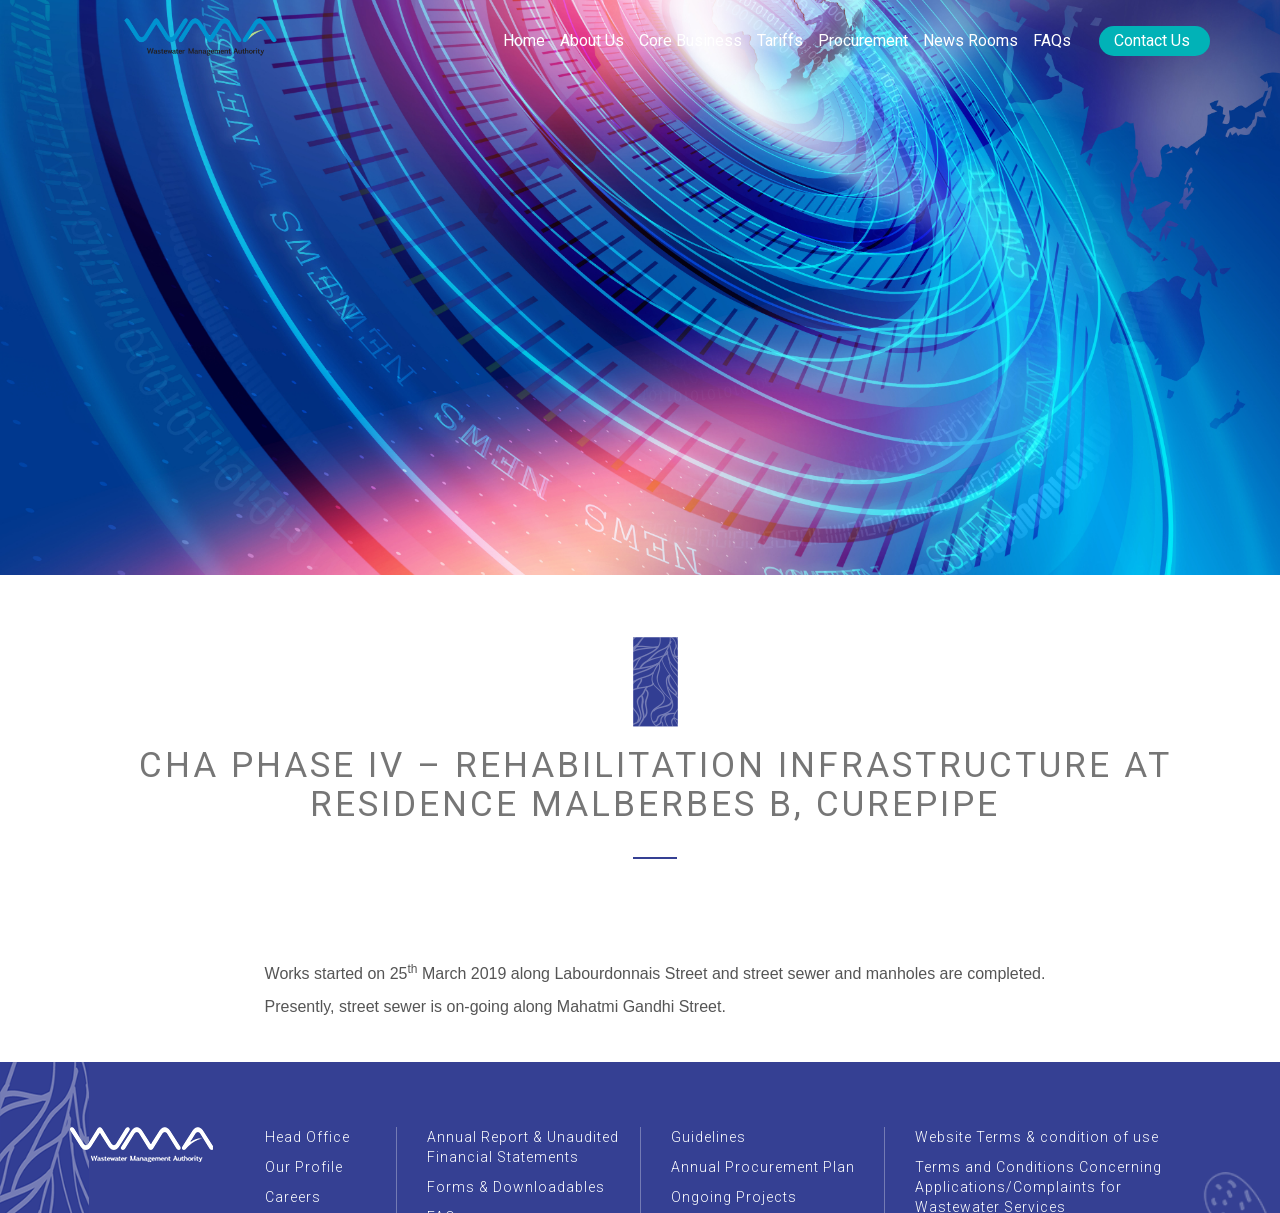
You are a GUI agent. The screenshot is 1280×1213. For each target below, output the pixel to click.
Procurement (863, 40)
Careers (293, 1197)
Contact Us (1152, 40)
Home (524, 40)
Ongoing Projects (734, 1197)
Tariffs (780, 40)
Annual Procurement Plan (763, 1167)
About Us (592, 40)
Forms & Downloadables (516, 1187)
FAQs (1052, 40)
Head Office (307, 1137)
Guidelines (708, 1137)
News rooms (970, 40)
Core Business (690, 40)
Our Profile (304, 1167)
